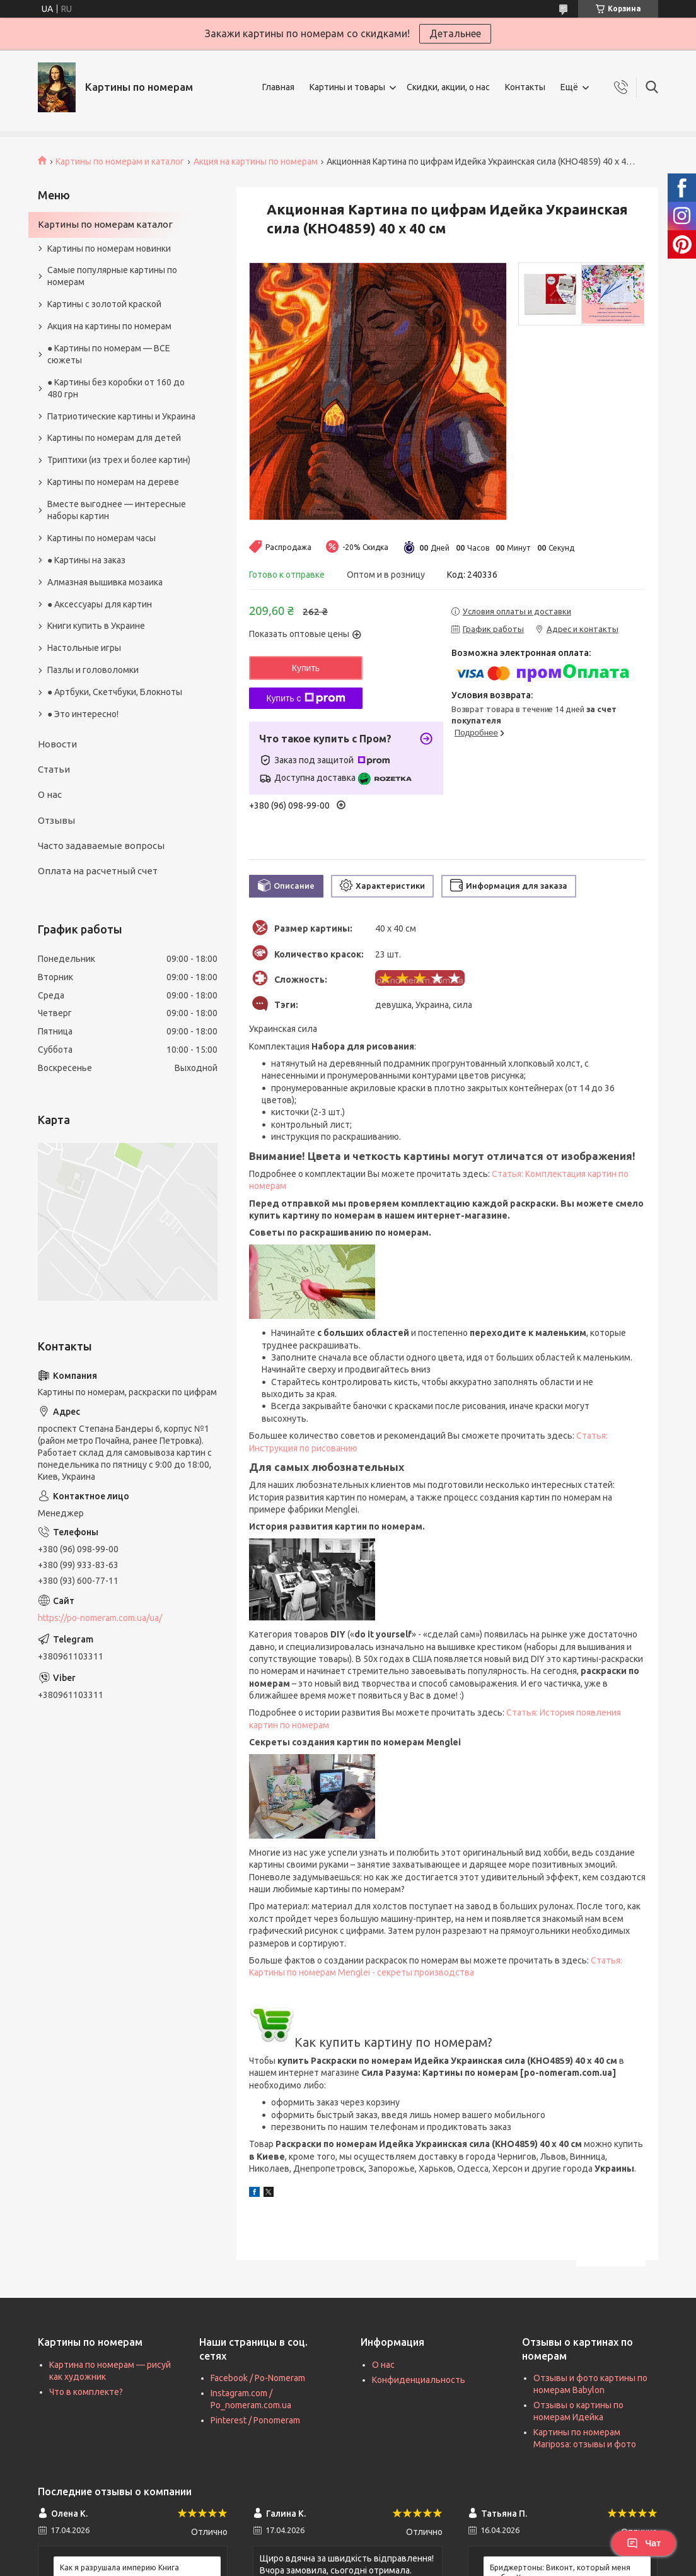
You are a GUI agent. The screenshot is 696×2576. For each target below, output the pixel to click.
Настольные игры (84, 648)
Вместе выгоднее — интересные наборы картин (116, 510)
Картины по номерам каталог (105, 224)
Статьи (54, 769)
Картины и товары (347, 87)
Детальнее (455, 33)
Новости (57, 744)
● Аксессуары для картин (99, 604)
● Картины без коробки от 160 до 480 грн (116, 388)
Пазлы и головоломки (93, 670)
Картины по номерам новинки (109, 248)
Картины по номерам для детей (114, 438)
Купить (306, 668)
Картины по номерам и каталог (119, 161)
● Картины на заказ (86, 560)
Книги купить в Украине (96, 626)
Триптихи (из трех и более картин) (118, 460)
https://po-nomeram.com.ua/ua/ (100, 1618)
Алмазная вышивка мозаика (105, 582)
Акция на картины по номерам (256, 161)
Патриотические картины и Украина (121, 416)
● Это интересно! (83, 714)
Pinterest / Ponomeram (255, 2420)
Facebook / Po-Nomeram (258, 2378)
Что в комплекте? (86, 2392)
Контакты (525, 87)
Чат (644, 2543)
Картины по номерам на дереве (113, 482)
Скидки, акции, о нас (448, 87)
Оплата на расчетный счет (98, 870)
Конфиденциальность (418, 2380)
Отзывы (56, 820)
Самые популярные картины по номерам (112, 276)
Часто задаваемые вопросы (101, 845)
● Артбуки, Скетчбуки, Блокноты (114, 692)
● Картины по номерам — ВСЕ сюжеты (108, 354)
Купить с (305, 698)
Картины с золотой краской (104, 304)
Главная (278, 87)
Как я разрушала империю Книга (119, 2567)
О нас (50, 794)
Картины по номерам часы (101, 538)
